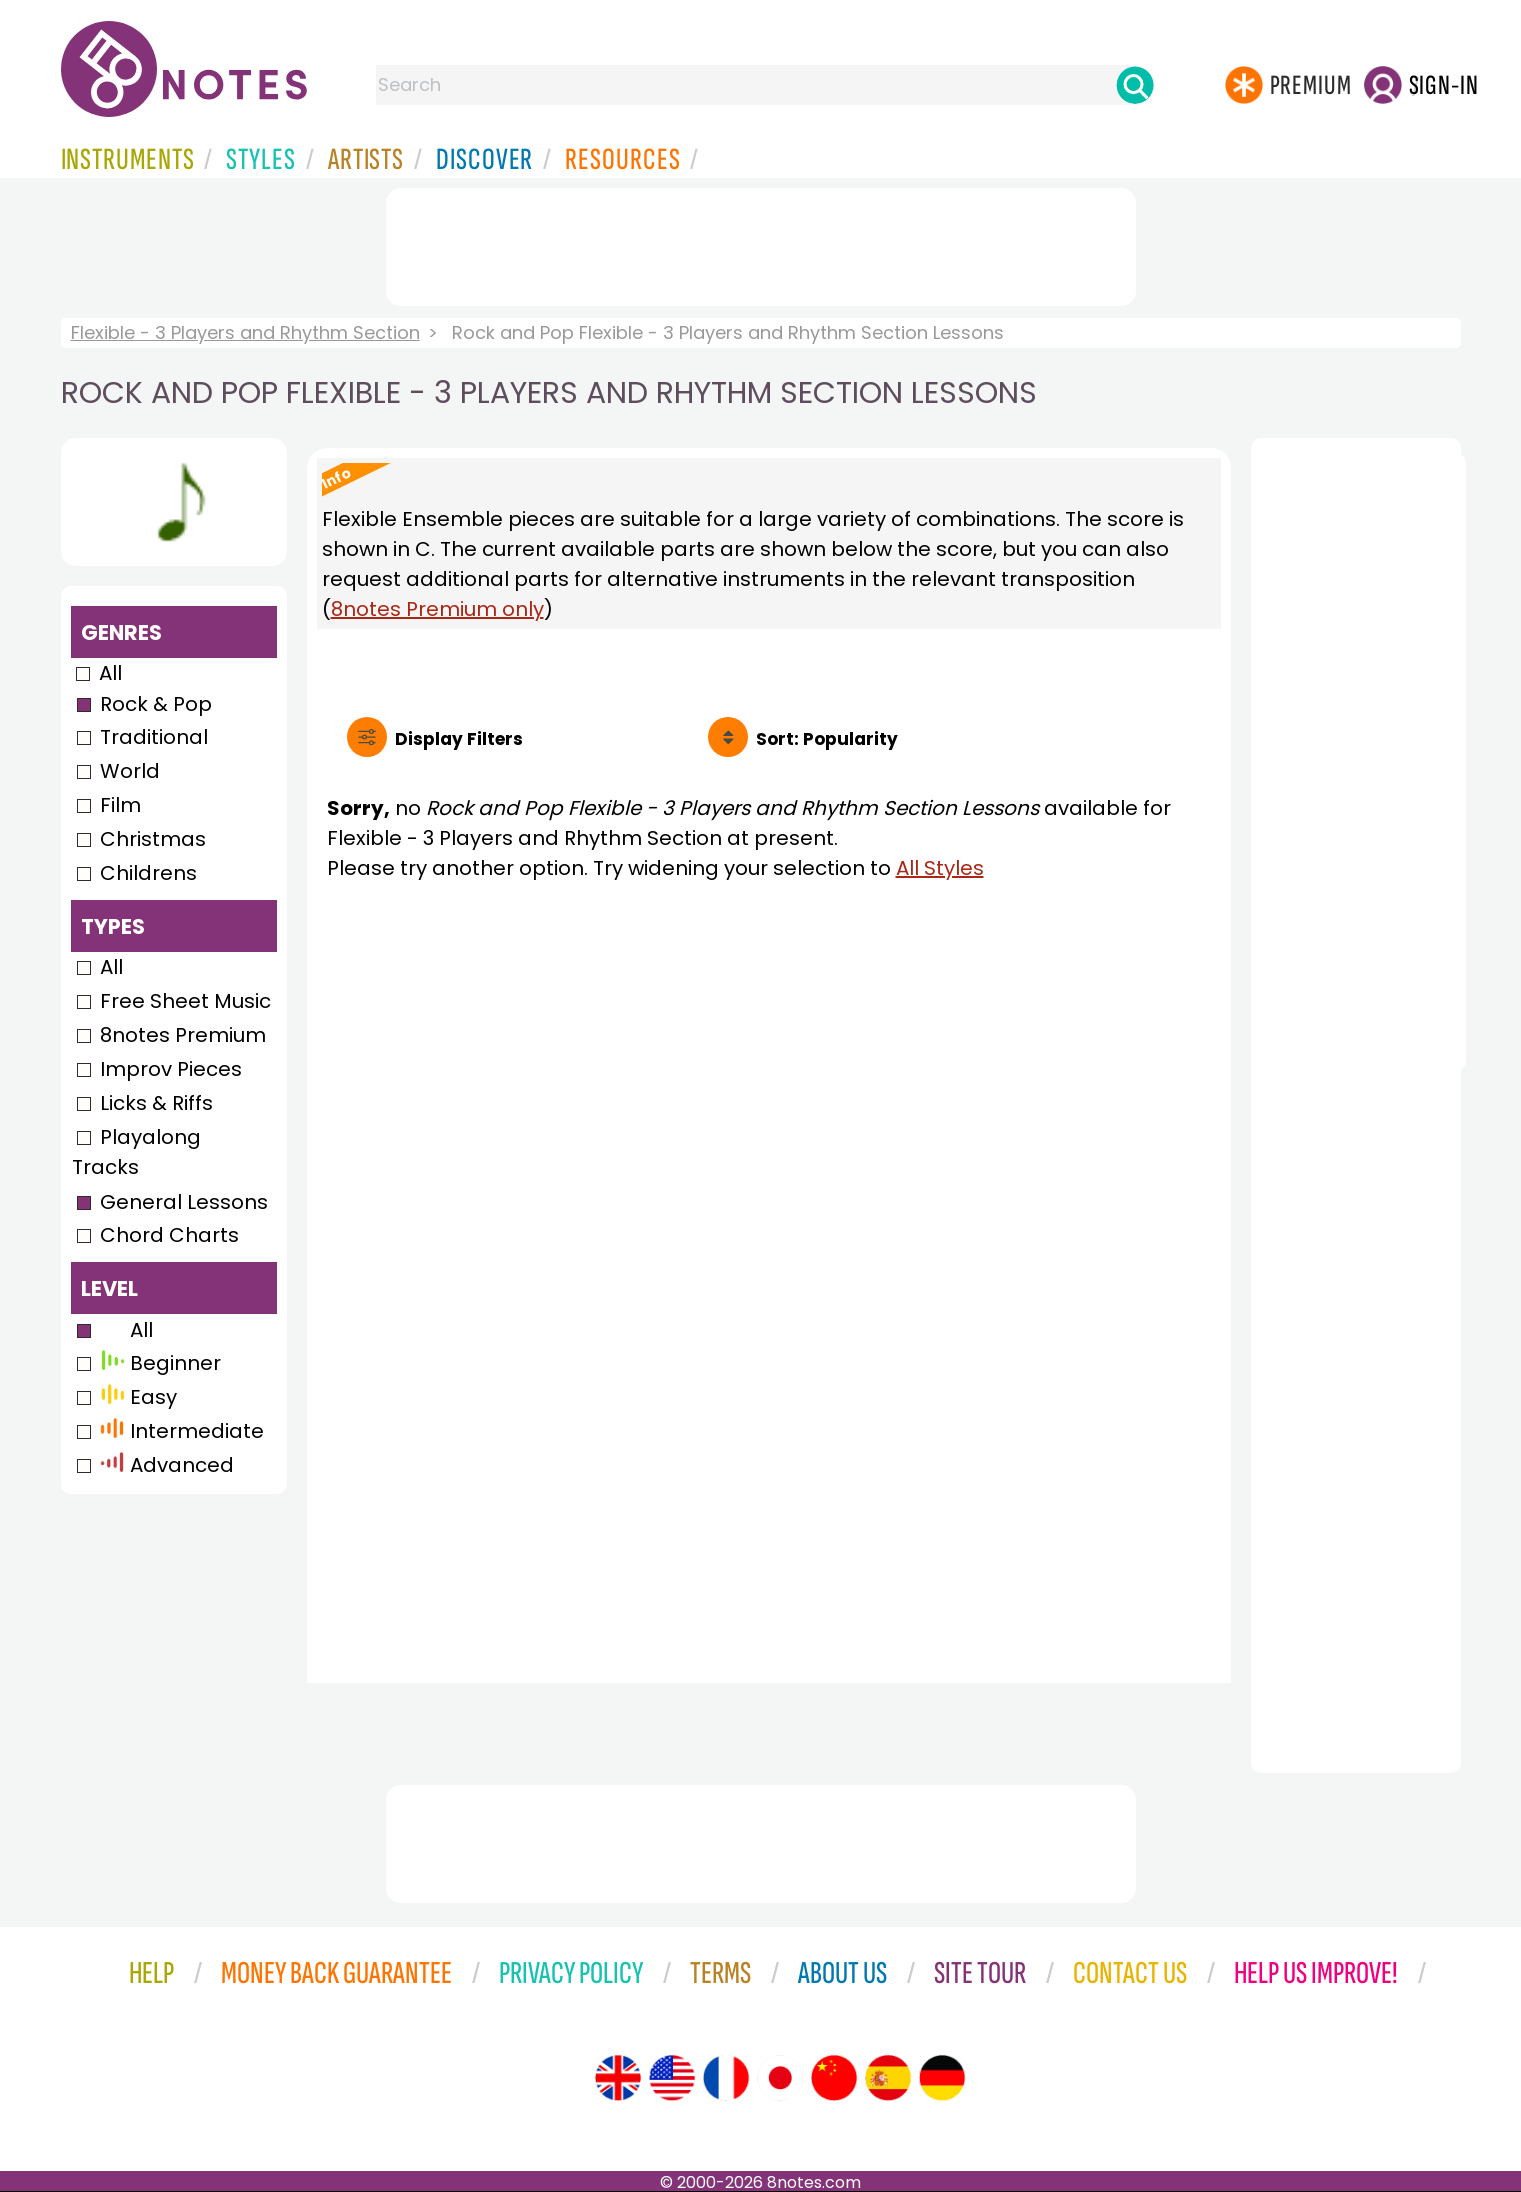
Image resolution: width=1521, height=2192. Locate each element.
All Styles (940, 868)
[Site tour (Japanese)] (780, 2078)
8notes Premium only (437, 609)
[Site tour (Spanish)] (888, 2078)
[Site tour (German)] (942, 2078)
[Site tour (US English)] (672, 2078)
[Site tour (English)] (618, 2078)
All (110, 673)
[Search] (1135, 85)
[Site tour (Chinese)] (834, 2078)
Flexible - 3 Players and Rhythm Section (245, 332)
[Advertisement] (761, 243)
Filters (459, 739)
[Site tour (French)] (726, 2078)
